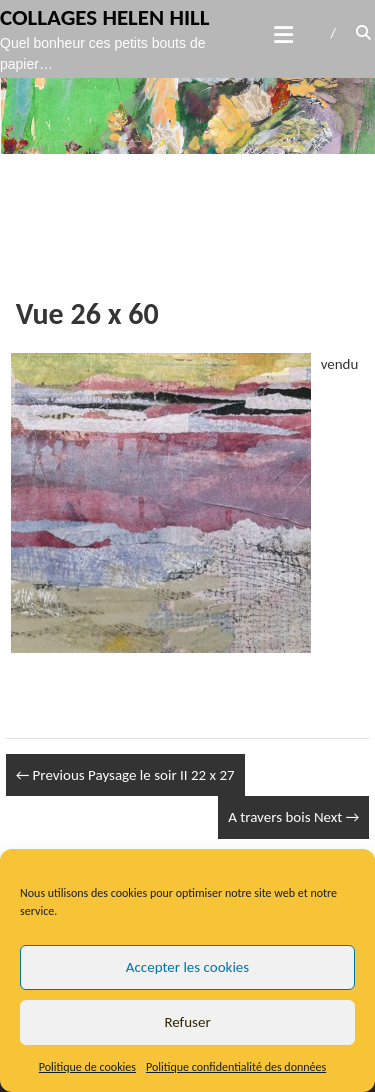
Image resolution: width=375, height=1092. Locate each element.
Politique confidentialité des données (236, 1067)
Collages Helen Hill (105, 17)
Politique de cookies (87, 1067)
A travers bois (293, 817)
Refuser (187, 1022)
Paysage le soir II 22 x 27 (125, 775)
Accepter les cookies (187, 967)
